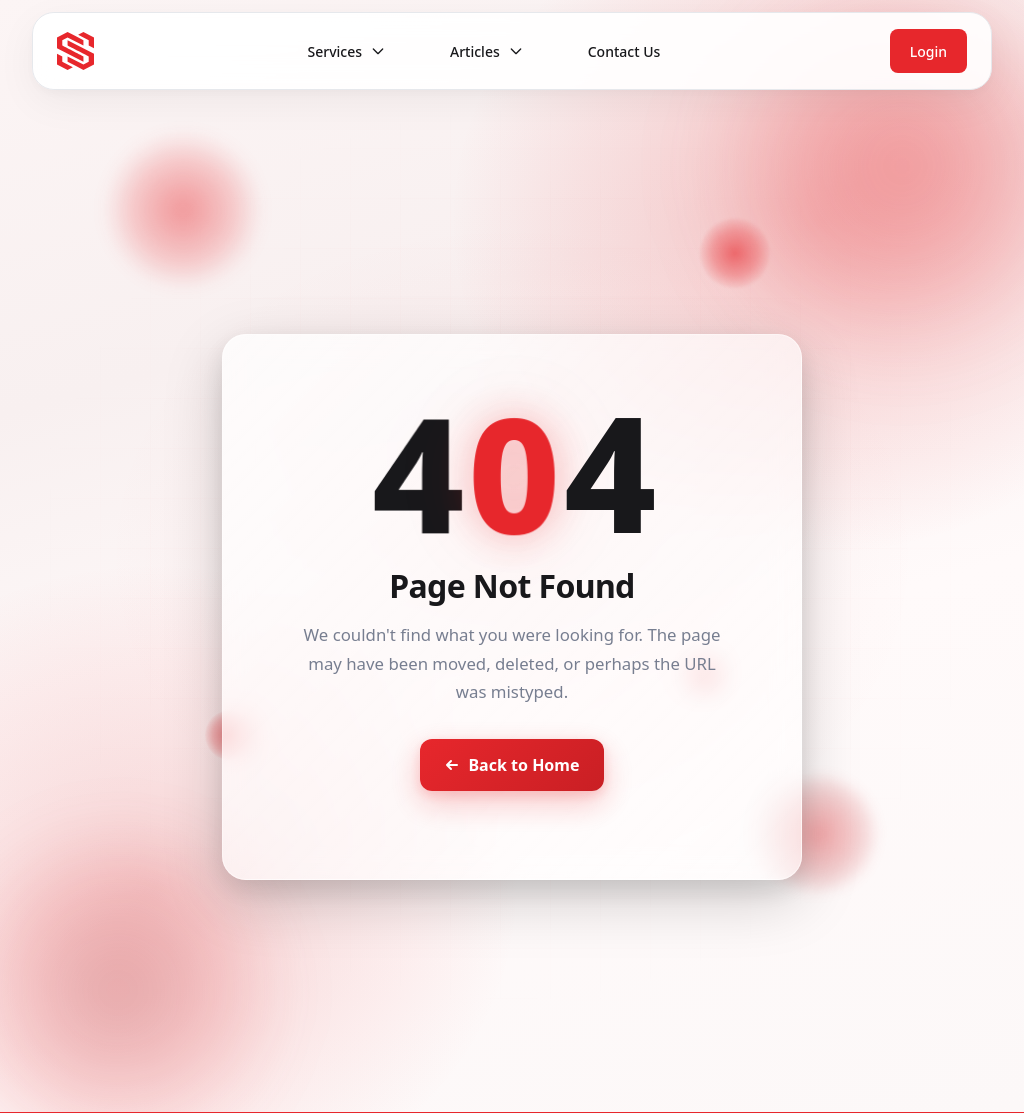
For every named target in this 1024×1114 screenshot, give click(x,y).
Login (928, 51)
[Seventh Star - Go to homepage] (75, 50)
